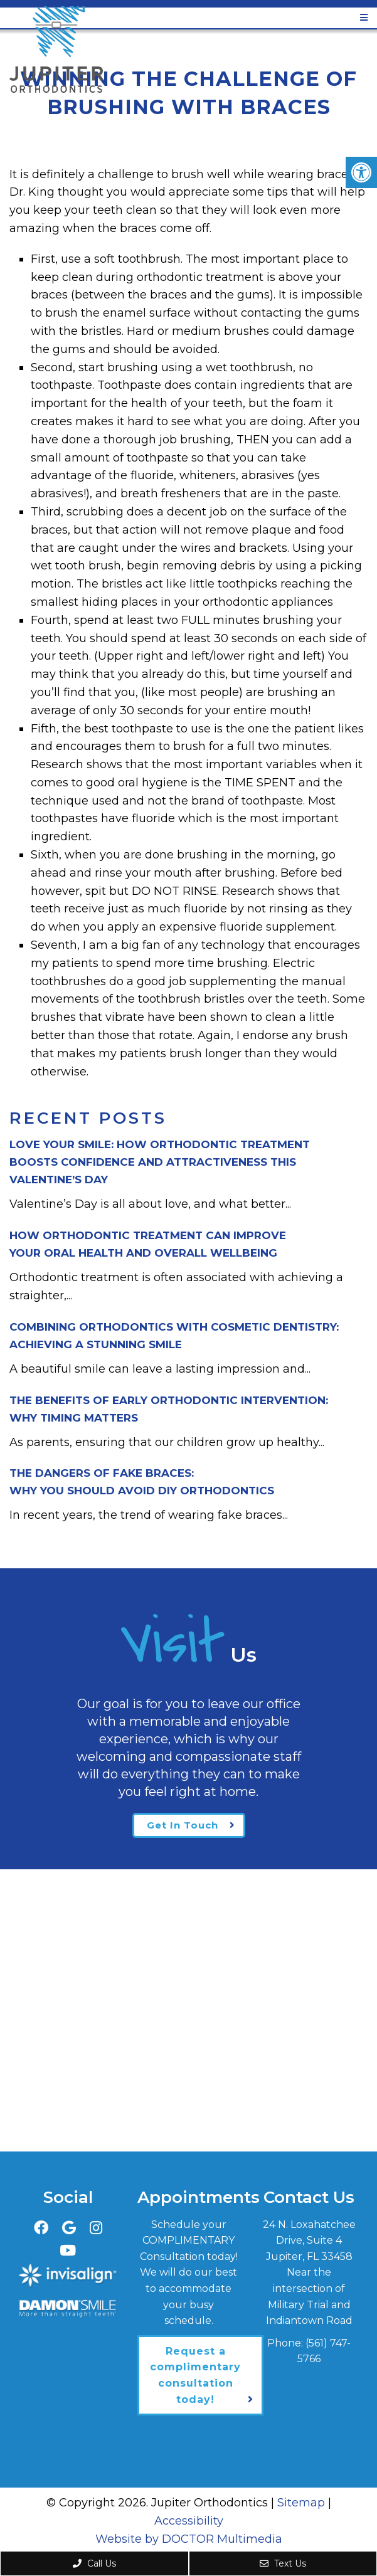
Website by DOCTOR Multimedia (188, 2539)
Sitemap (301, 2503)
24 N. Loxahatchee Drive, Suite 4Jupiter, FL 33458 (309, 2240)
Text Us (283, 2563)
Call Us (94, 2563)
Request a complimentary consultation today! (195, 2375)
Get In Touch (182, 1825)
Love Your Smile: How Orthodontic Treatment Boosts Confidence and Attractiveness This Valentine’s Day (159, 1162)
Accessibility (188, 2521)
